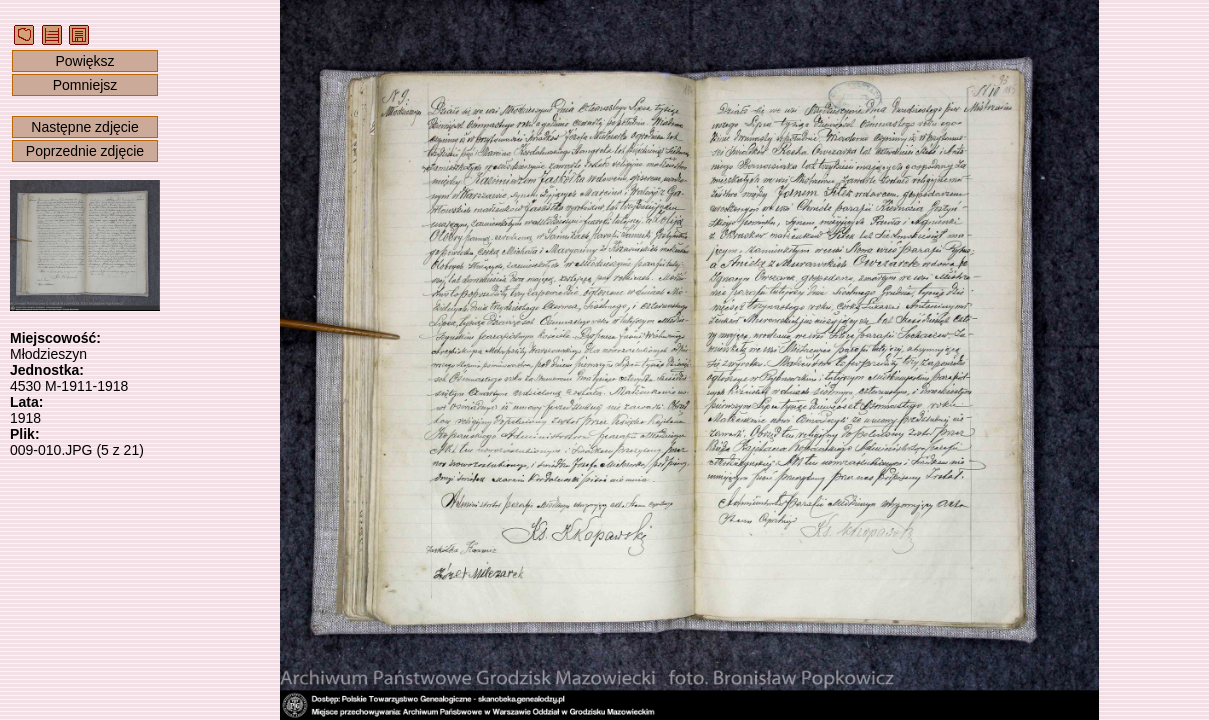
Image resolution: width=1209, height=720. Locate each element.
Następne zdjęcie (84, 127)
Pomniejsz (85, 85)
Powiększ (84, 61)
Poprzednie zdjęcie (85, 151)
